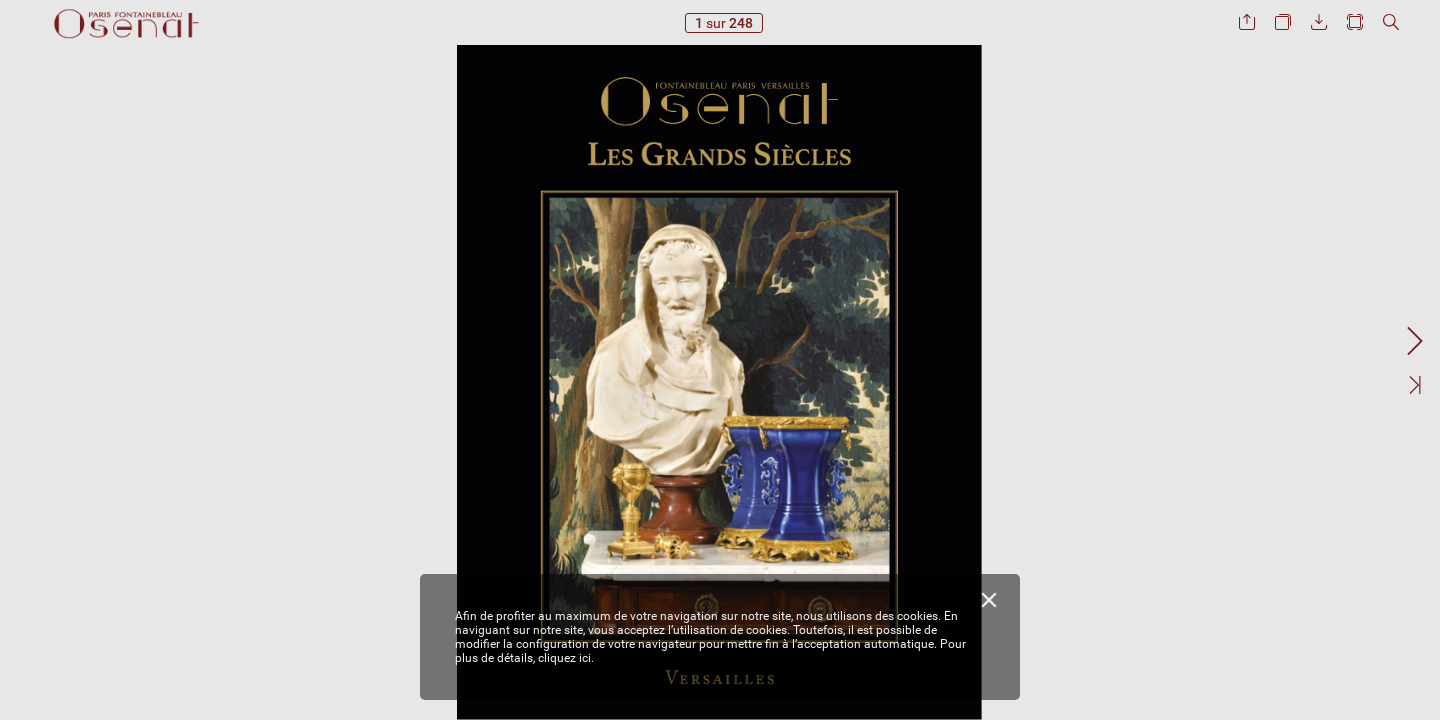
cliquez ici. (566, 658)
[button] (1247, 22)
